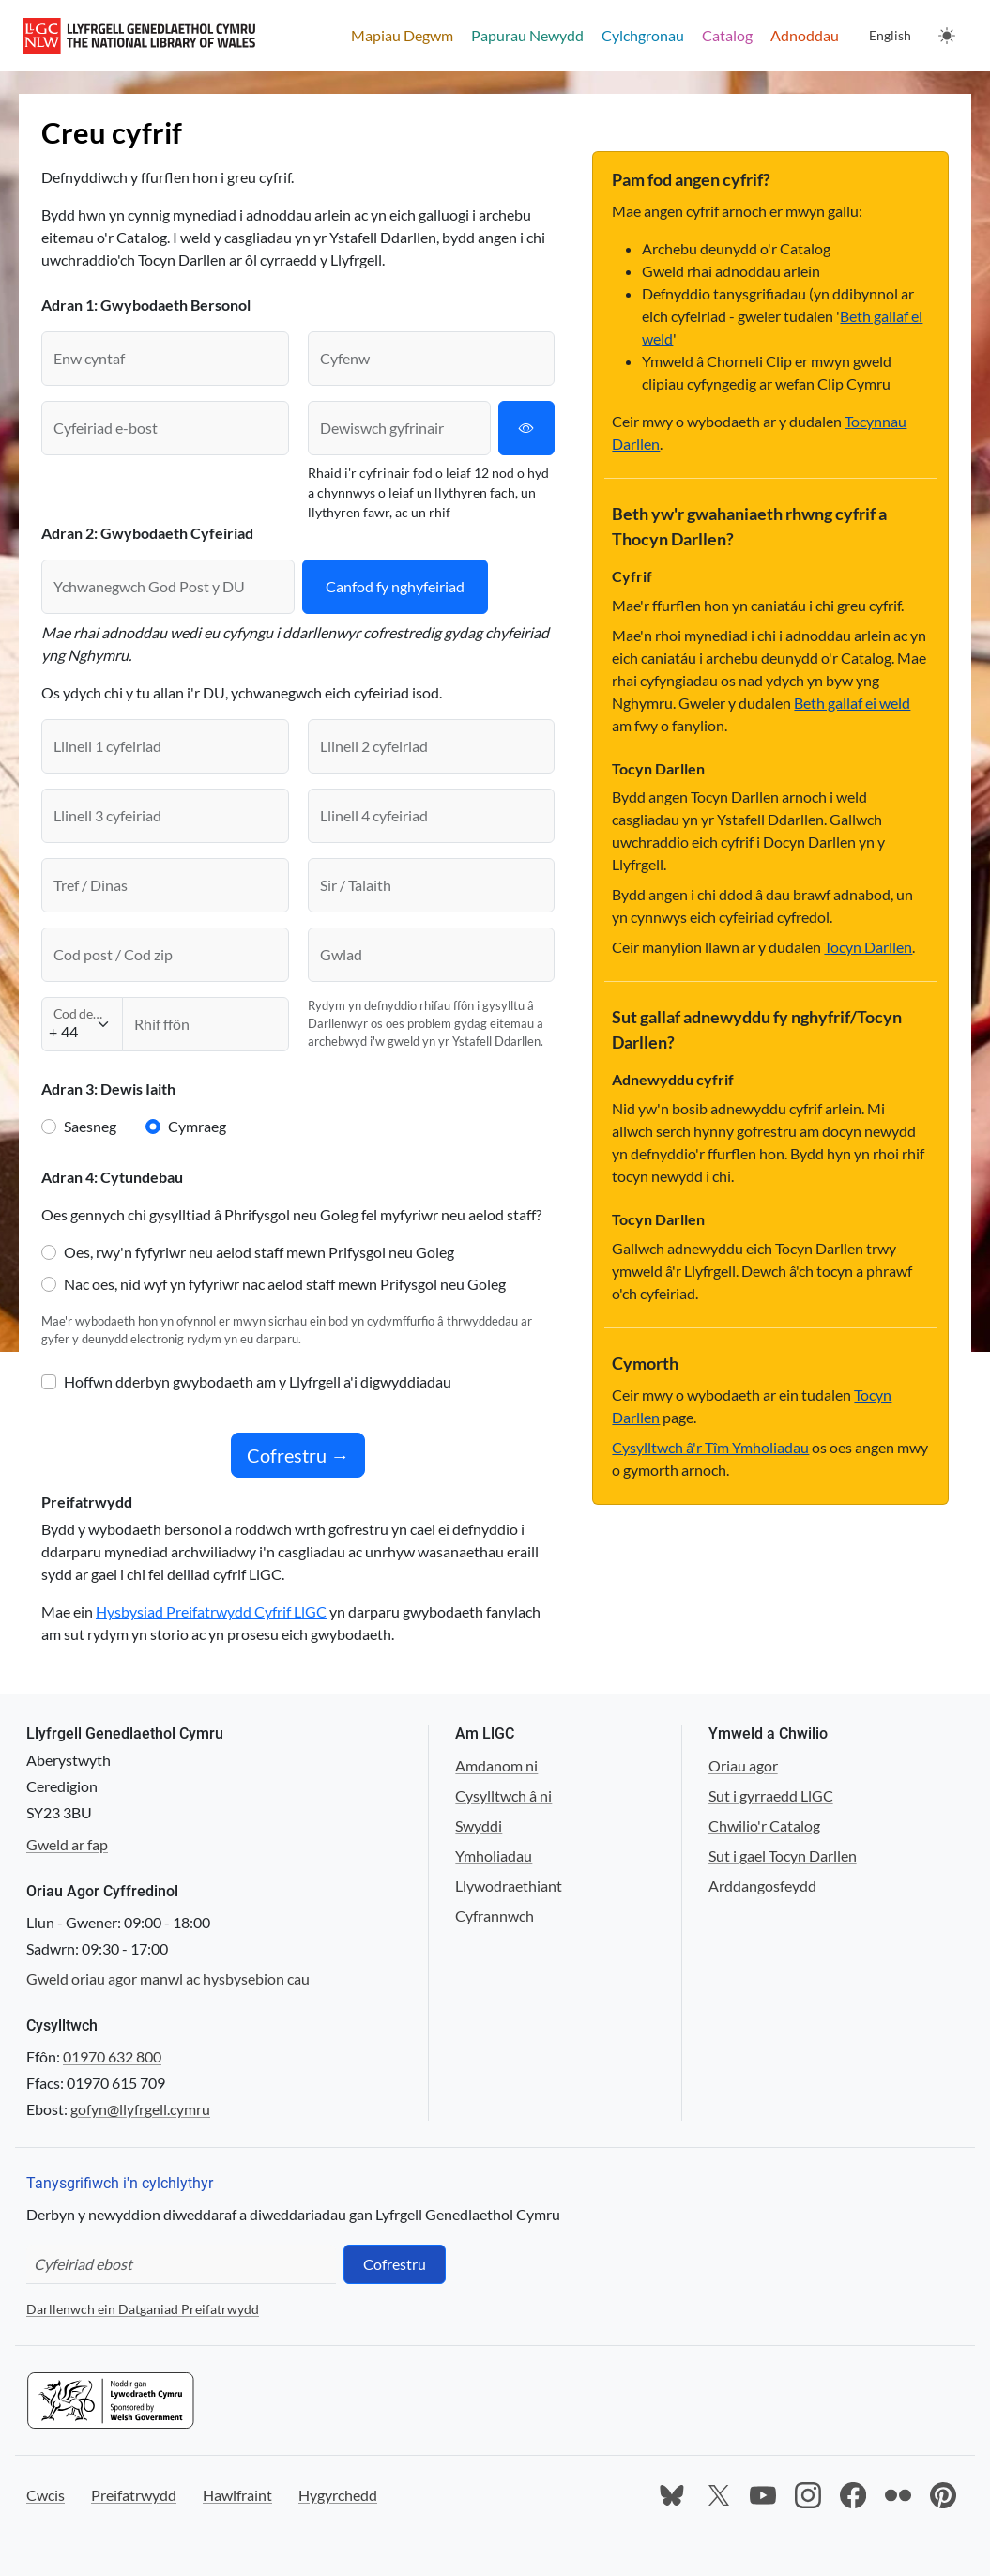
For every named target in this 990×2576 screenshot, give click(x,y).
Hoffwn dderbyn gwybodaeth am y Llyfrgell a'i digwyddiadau (257, 1381)
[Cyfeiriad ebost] (181, 2264)
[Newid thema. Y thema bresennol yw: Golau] (946, 35)
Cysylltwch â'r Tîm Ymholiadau (710, 1447)
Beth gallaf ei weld (852, 703)
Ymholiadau (493, 1855)
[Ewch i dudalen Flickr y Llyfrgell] (898, 2495)
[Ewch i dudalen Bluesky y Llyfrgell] (672, 2495)
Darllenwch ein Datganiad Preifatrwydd (142, 2309)
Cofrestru (394, 2264)
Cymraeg (197, 1126)
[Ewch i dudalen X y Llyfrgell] (718, 2495)
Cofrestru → (298, 1455)
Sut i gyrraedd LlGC (770, 1795)
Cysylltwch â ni (503, 1795)
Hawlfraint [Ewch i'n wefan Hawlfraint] (237, 2495)
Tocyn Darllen (868, 947)
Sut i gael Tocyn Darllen (782, 1855)
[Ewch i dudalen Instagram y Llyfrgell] (808, 2495)
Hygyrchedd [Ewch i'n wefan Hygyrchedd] (337, 2495)
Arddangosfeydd (762, 1885)
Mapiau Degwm (402, 35)
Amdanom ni (496, 1765)
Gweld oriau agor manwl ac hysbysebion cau (168, 1978)
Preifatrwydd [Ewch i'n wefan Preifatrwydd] (133, 2495)
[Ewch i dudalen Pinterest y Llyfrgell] (943, 2495)
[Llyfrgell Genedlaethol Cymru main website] (139, 36)
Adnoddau (804, 35)
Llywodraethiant (508, 1885)
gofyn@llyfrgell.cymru (140, 2109)
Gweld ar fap (67, 1844)
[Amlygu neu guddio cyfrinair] (526, 428)
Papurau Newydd (527, 35)
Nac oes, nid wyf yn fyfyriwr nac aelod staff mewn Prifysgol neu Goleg (285, 1284)
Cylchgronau (643, 35)
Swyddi (478, 1825)
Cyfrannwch (494, 1915)
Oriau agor (743, 1765)
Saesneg (90, 1126)
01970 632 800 (112, 2056)
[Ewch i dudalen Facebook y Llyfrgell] (853, 2495)
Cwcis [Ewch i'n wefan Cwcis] (45, 2495)
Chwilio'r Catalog (764, 1825)
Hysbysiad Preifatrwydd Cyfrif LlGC (211, 1611)
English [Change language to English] (890, 35)
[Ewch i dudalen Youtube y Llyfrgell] (763, 2495)
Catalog (727, 35)
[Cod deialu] (82, 1024)
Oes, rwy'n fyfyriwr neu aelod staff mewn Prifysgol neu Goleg (259, 1252)
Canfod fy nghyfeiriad (395, 586)
